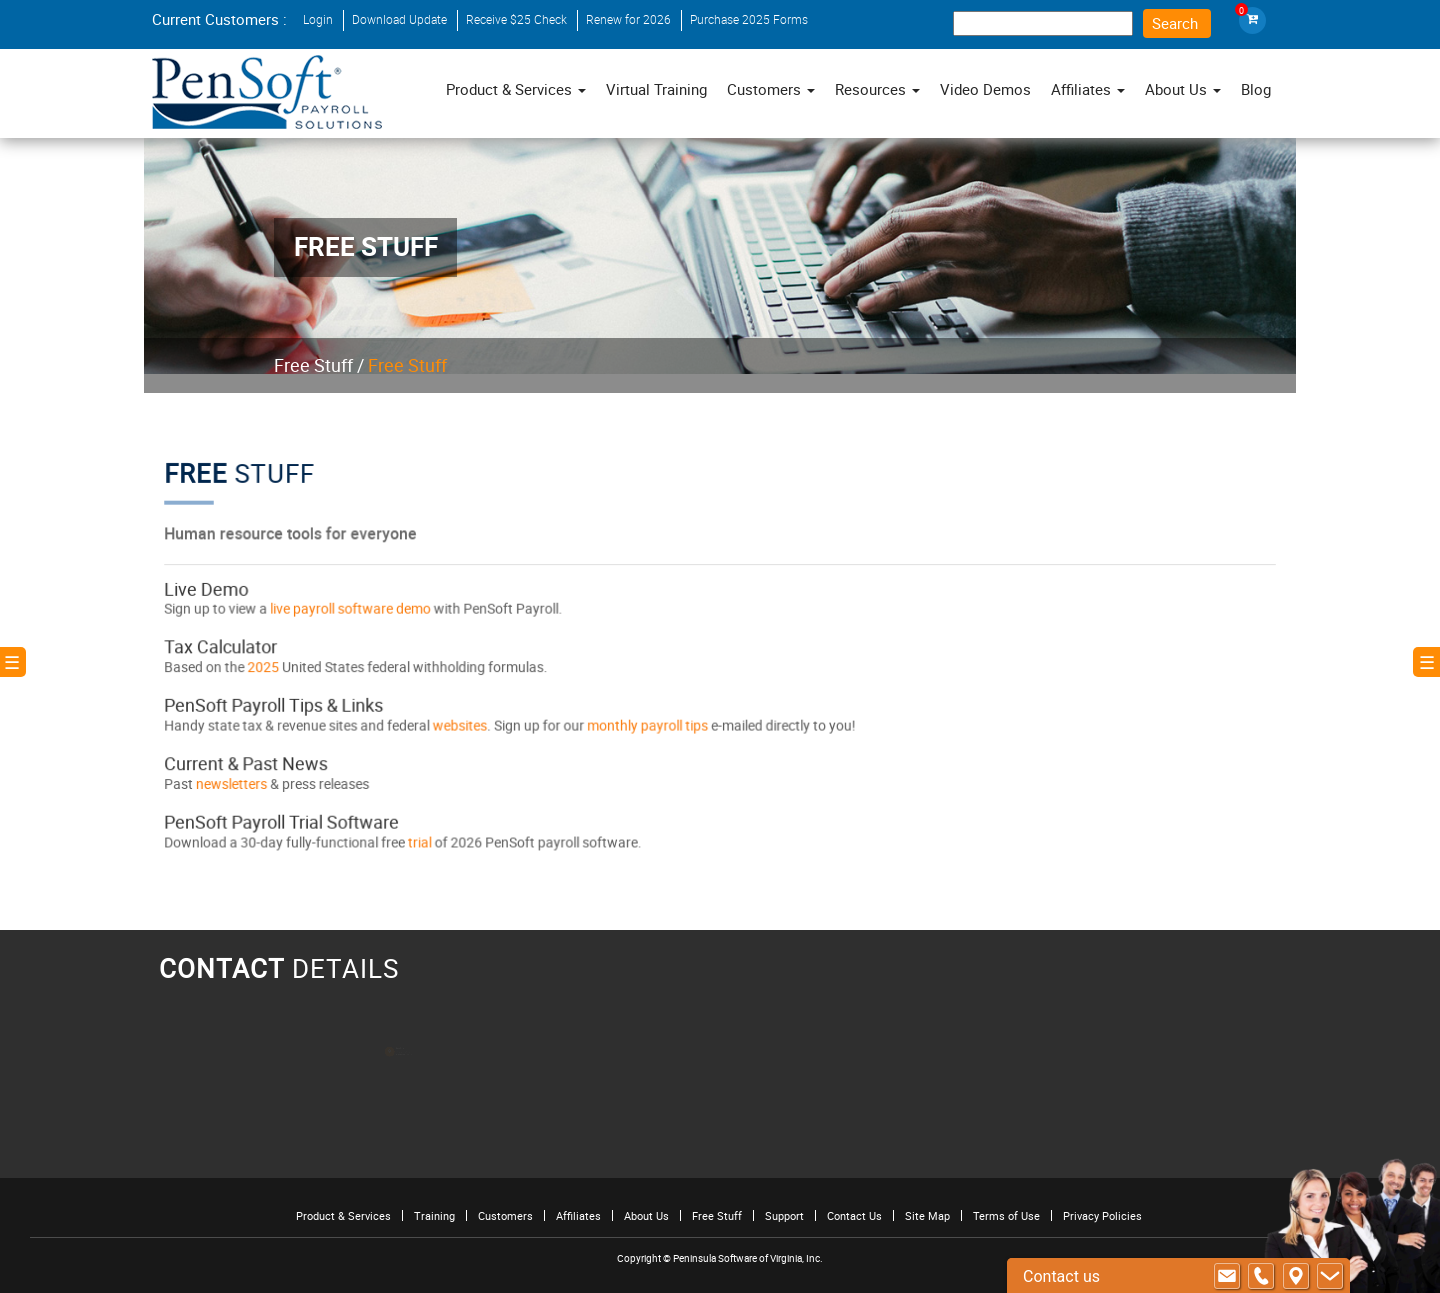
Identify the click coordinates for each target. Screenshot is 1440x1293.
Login (318, 19)
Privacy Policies (1102, 1215)
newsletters (250, 779)
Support (784, 1215)
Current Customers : (219, 19)
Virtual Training (656, 89)
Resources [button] (877, 89)
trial (431, 835)
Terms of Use (1006, 1215)
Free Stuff (313, 365)
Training (434, 1215)
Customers (505, 1215)
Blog (1256, 89)
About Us (646, 1215)
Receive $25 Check (516, 19)
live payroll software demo (364, 611)
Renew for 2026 (628, 19)
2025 (281, 667)
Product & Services (516, 89)
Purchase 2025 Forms (749, 19)
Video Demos (985, 89)
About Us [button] (1183, 89)
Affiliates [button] (1088, 89)
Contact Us (854, 1215)
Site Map (927, 1215)
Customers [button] (771, 89)
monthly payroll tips (650, 723)
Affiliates (578, 1215)
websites (468, 723)
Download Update (399, 19)
